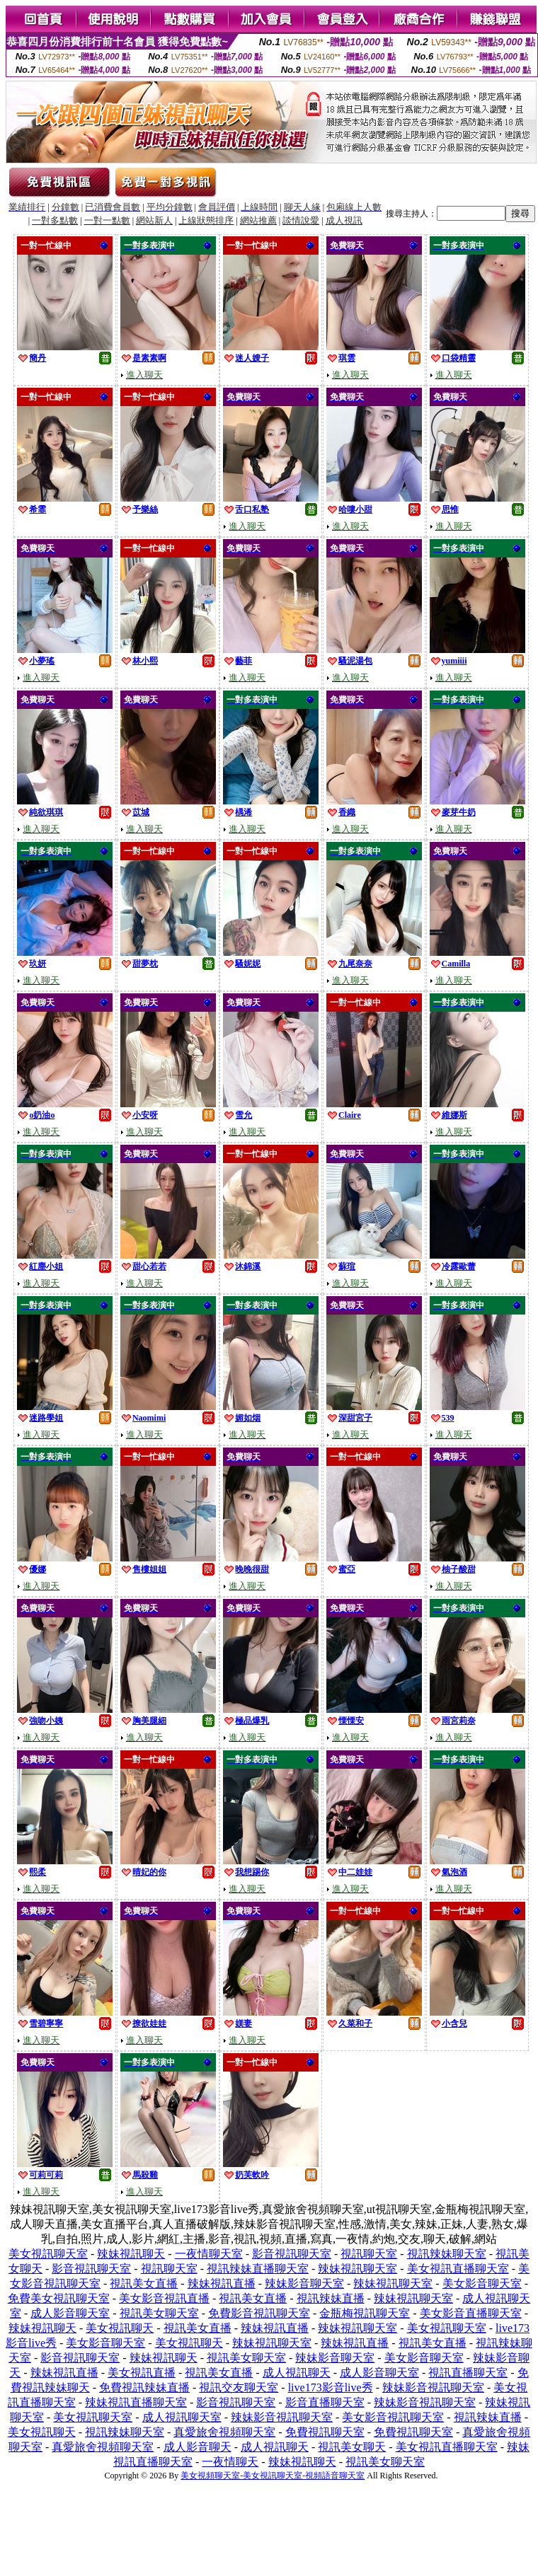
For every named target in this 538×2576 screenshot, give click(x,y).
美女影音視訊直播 (164, 2298)
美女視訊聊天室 (48, 2254)
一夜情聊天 (230, 2462)
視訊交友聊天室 (238, 2387)
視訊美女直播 (144, 2283)
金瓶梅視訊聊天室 (364, 2313)
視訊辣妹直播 (331, 2298)
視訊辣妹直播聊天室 (258, 2269)
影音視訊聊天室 (291, 2254)
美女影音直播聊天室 (471, 2313)
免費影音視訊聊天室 (259, 2313)
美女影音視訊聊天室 (393, 2417)
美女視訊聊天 (120, 2328)
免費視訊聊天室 (325, 2432)
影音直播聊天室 (325, 2402)
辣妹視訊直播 (222, 2283)
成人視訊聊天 (297, 2373)
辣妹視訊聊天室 (357, 2269)
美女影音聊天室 (482, 2283)
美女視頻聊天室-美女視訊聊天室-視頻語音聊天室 (273, 2475)
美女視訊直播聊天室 (458, 2269)
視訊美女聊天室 (159, 2313)
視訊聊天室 (368, 2254)
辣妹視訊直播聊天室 (136, 2402)
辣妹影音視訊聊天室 (433, 2387)
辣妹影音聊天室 (304, 2283)
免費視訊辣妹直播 (144, 2387)
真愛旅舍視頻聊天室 (224, 2432)
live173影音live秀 (330, 2387)
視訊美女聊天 (352, 2447)
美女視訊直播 (142, 2373)
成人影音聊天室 (70, 2313)
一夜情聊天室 (209, 2254)
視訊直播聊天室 (468, 2373)
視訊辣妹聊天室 (446, 2254)
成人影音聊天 (197, 2447)
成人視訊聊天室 (182, 2417)
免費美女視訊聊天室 (59, 2298)
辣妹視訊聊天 (131, 2254)
